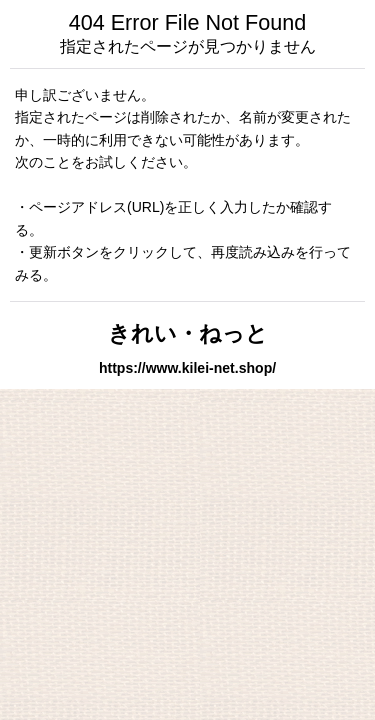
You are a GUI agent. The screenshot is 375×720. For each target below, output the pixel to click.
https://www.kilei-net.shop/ (187, 368)
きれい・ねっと (188, 333)
